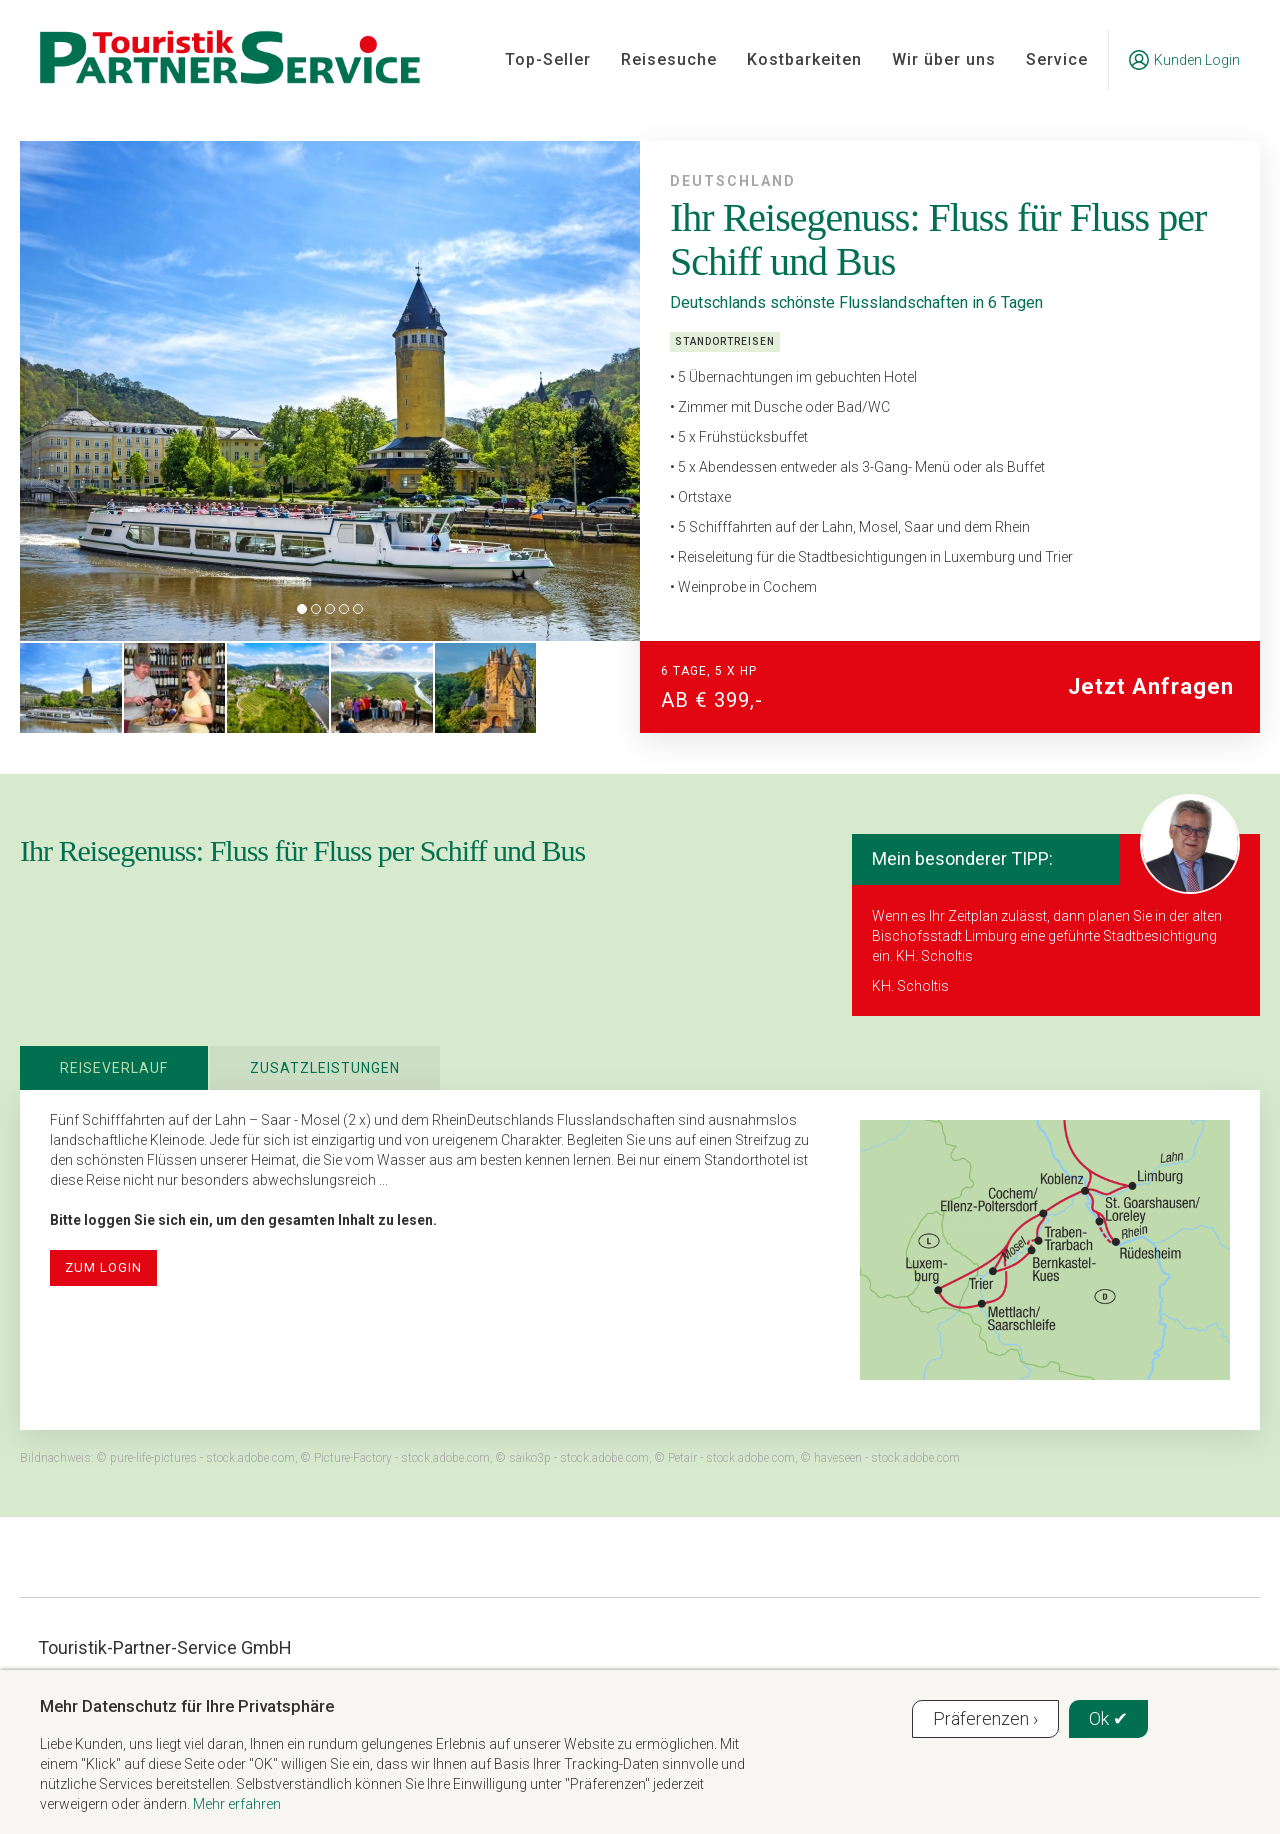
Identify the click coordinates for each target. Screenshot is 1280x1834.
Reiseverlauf (114, 1068)
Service (1057, 59)
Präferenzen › (985, 1718)
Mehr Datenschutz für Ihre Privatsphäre (187, 1706)
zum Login (103, 1267)
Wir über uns (944, 59)
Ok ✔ (1108, 1718)
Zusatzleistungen (325, 1068)
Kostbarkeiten (804, 59)
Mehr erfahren (237, 1804)
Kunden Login (1184, 60)
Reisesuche (669, 59)
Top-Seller (548, 59)
